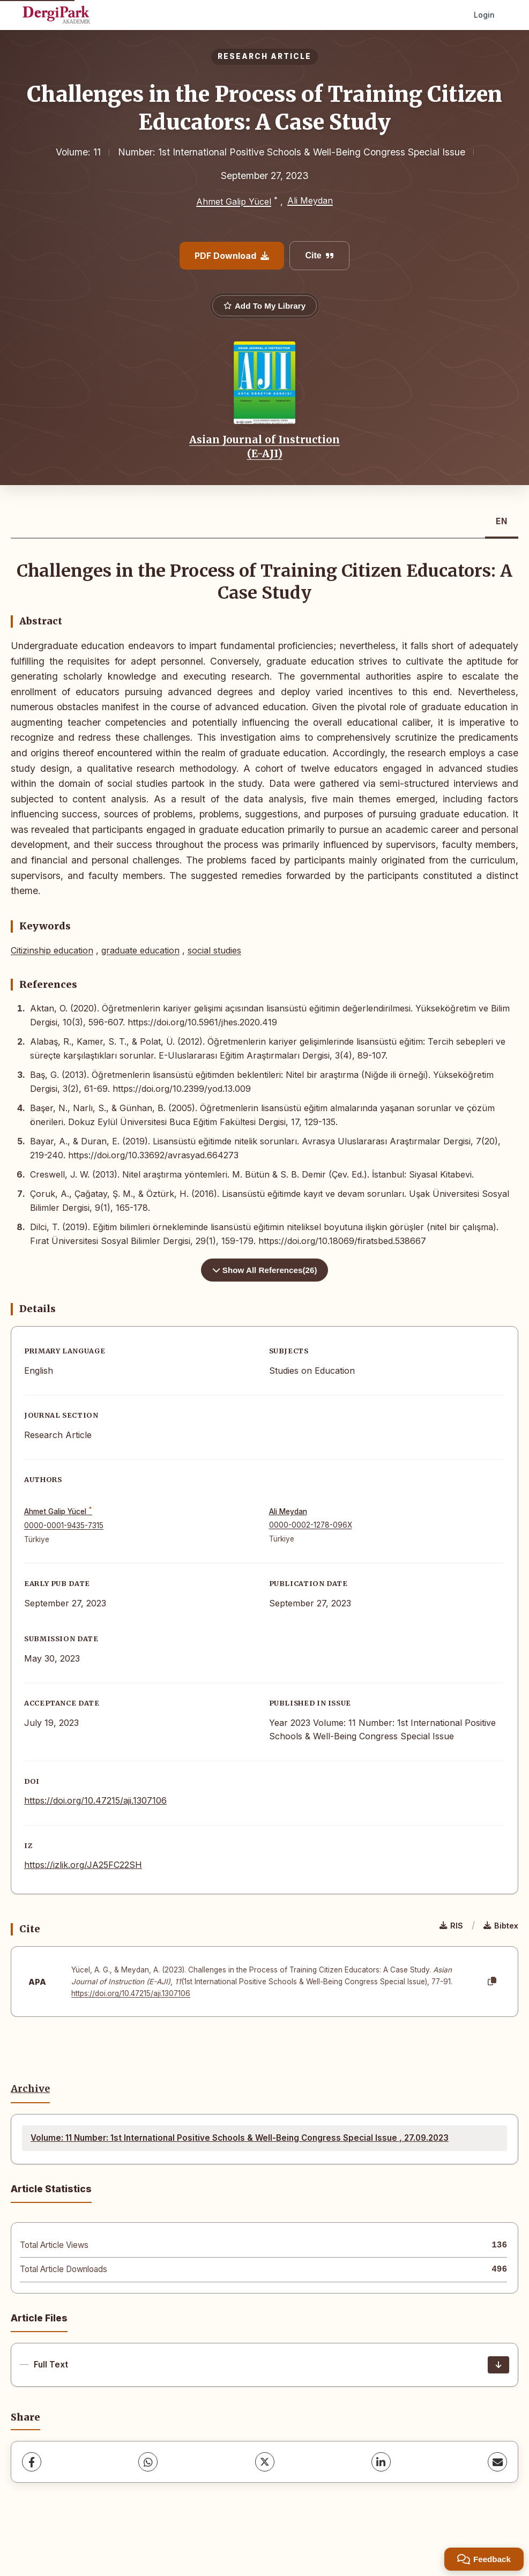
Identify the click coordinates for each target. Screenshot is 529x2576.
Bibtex (500, 1925)
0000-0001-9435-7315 (63, 1525)
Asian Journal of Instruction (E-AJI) (264, 446)
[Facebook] (31, 2461)
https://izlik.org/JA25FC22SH (83, 1864)
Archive (30, 2089)
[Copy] (492, 1981)
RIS (451, 1925)
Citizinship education (52, 950)
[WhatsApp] (148, 2461)
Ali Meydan (310, 200)
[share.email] (497, 2461)
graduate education (140, 950)
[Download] (498, 2364)
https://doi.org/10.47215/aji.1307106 (95, 1800)
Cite (319, 255)
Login (484, 14)
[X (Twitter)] (264, 2461)
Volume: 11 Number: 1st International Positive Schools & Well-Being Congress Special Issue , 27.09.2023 (240, 2138)
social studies (214, 950)
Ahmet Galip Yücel (233, 201)
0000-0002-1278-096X (310, 1525)
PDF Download (232, 255)
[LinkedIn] (381, 2461)
